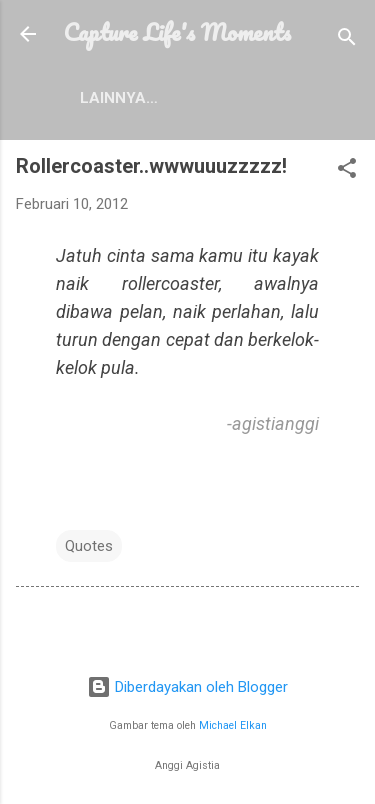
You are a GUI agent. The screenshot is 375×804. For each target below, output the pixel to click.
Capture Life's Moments (177, 32)
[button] (347, 171)
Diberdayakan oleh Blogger (187, 687)
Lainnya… (119, 98)
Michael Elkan (233, 725)
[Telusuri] (347, 40)
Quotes (89, 546)
